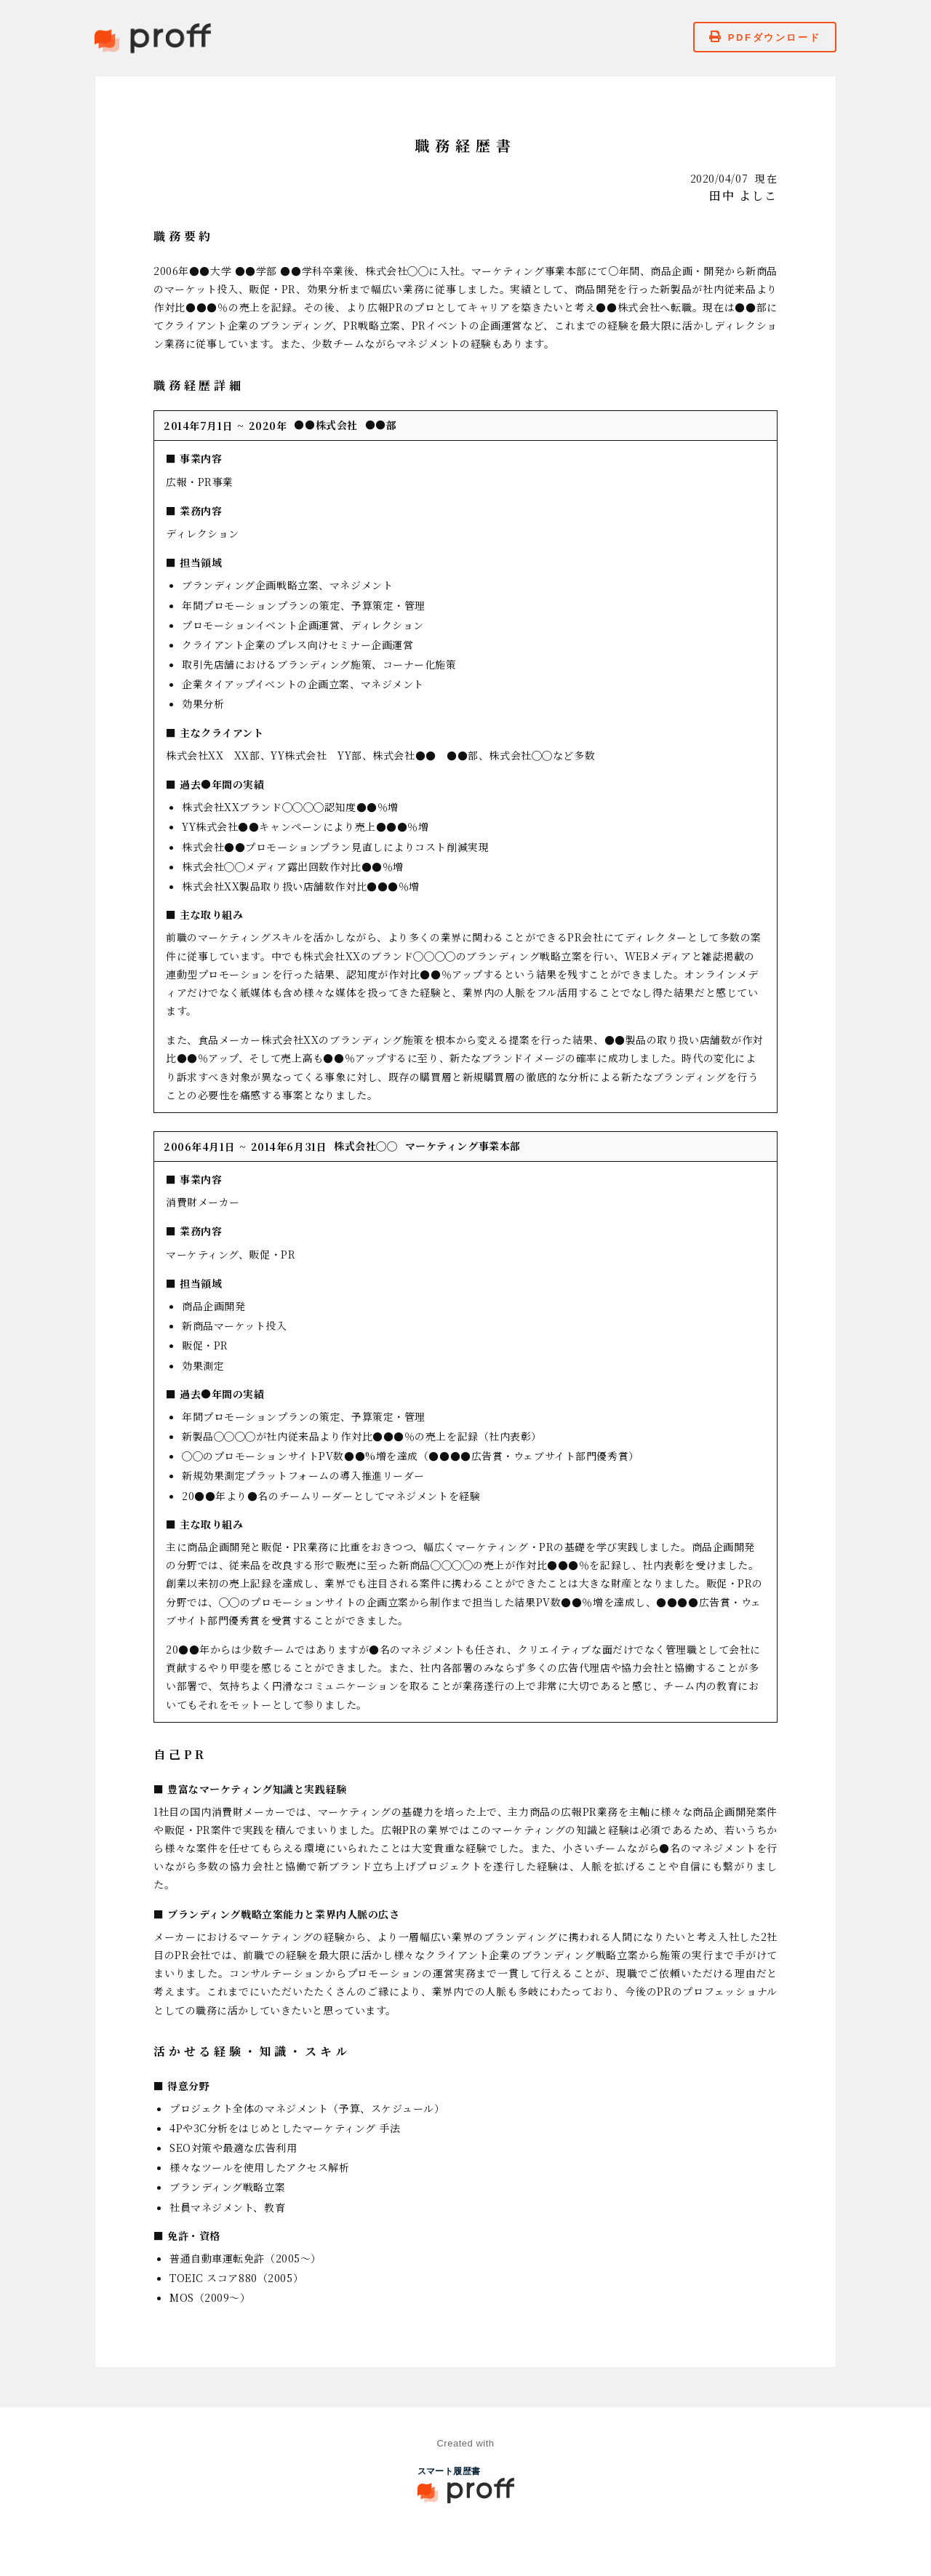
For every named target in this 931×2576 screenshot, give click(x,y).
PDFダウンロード (764, 37)
